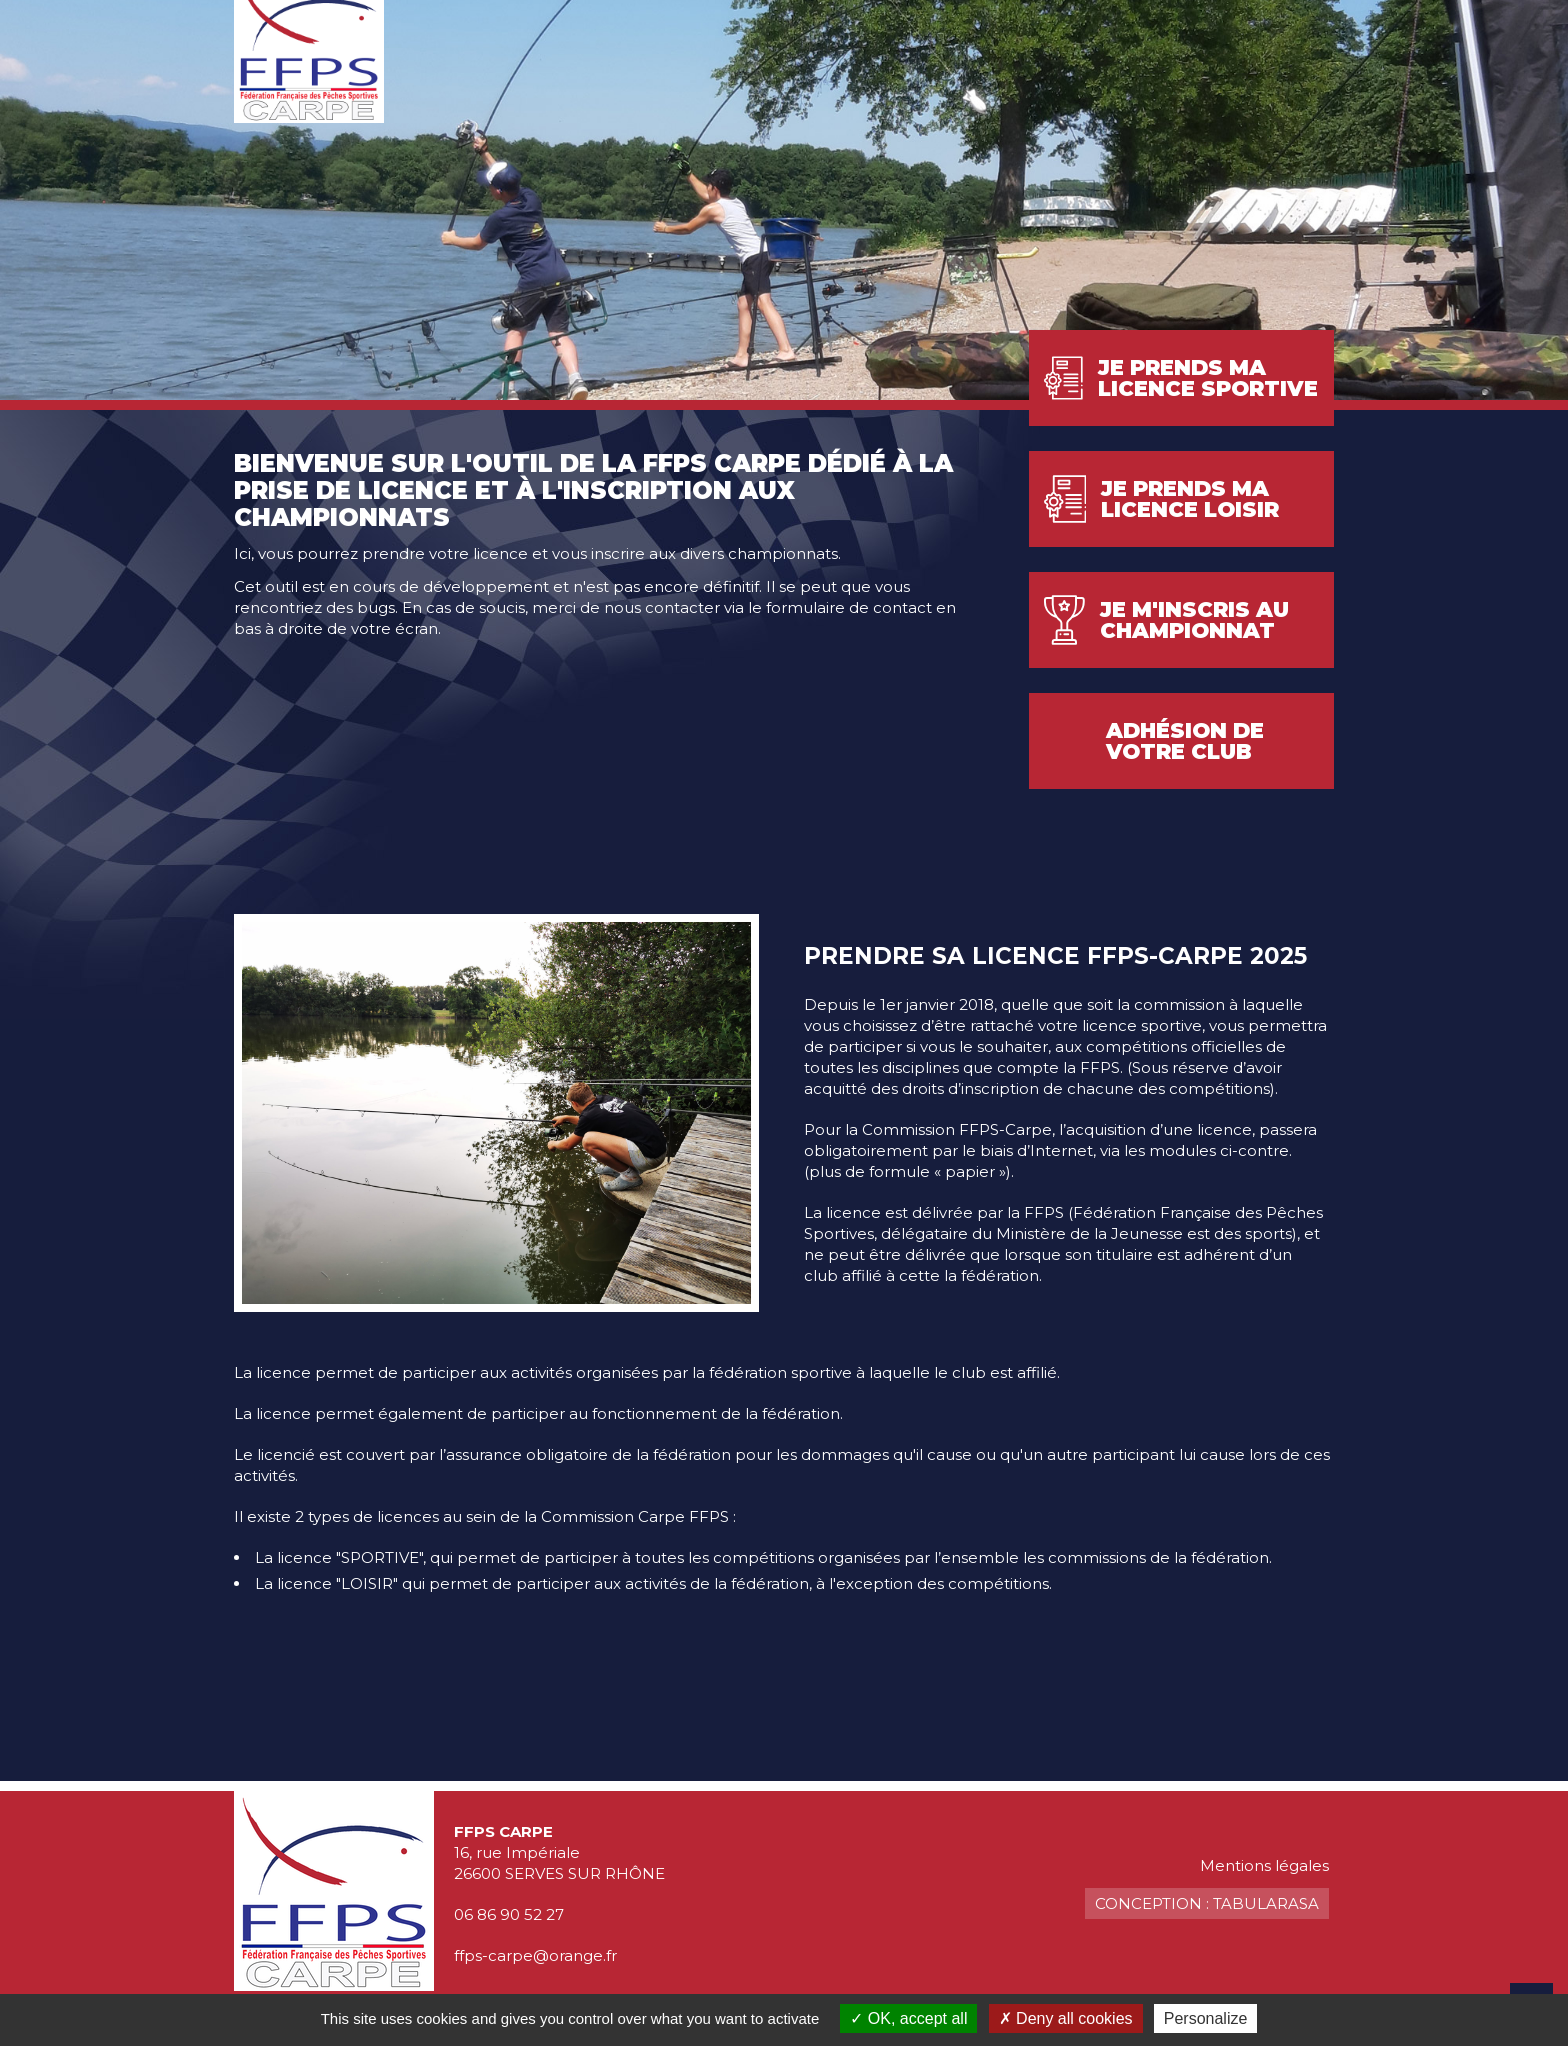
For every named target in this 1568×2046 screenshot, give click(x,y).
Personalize (1206, 2018)
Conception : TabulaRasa (1207, 1903)
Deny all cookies (1066, 2018)
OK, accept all (908, 2018)
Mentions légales (1264, 1865)
